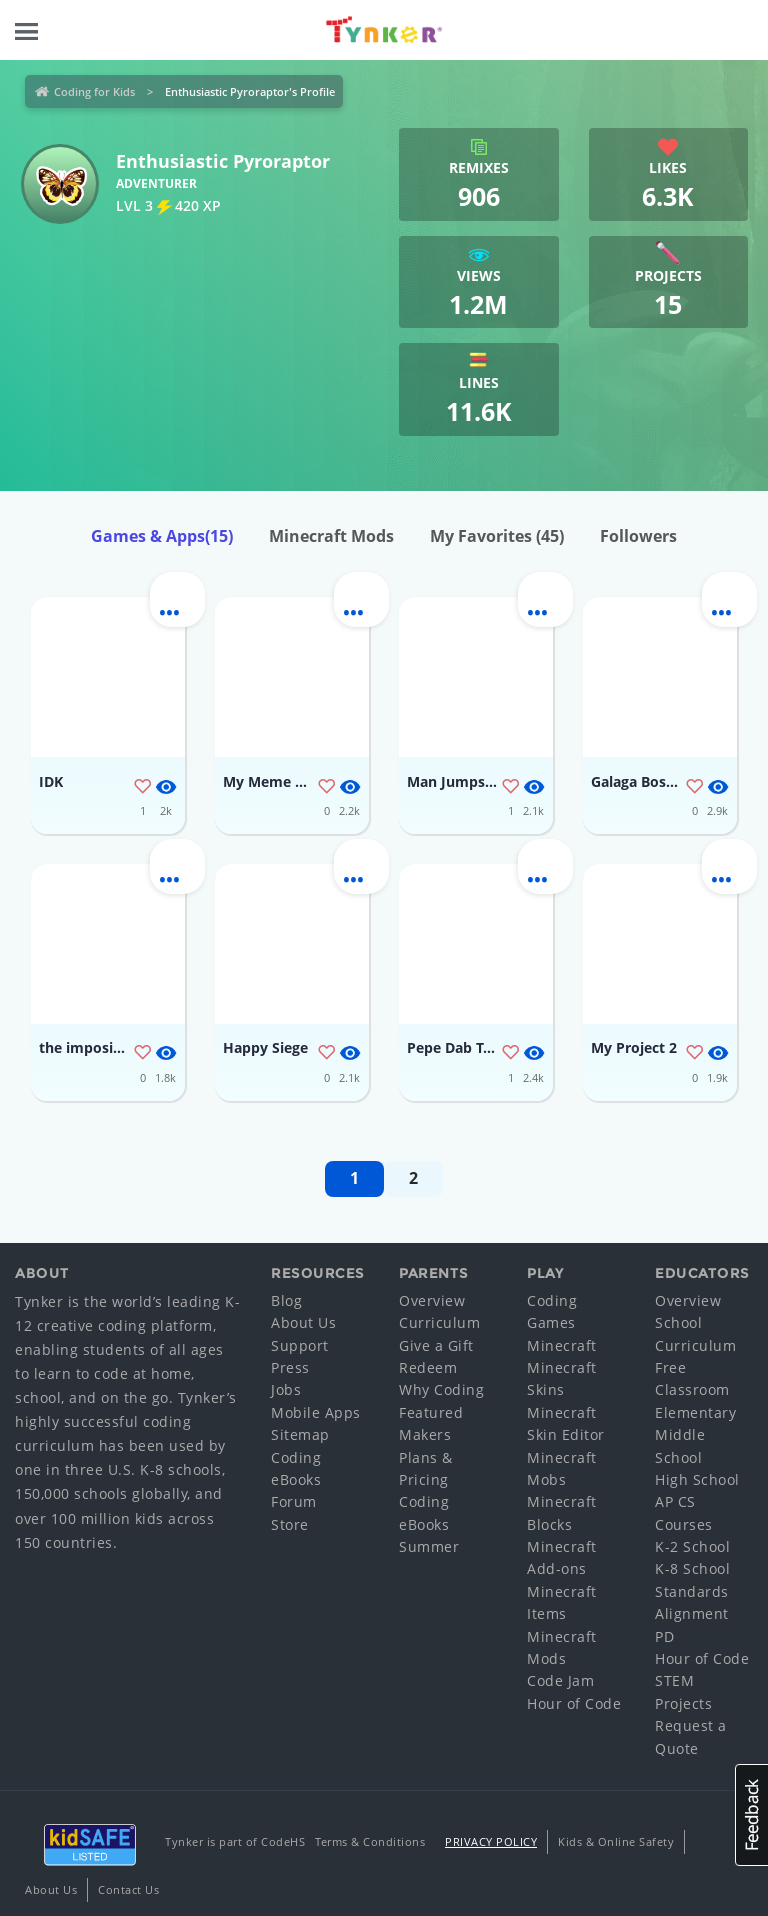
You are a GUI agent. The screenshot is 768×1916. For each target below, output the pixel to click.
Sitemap (300, 1434)
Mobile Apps (316, 1412)
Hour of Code (574, 1703)
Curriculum (439, 1322)
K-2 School (692, 1546)
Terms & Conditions (370, 1841)
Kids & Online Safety (616, 1841)
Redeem (428, 1367)
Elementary (695, 1412)
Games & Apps (162, 536)
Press (290, 1367)
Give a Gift (436, 1345)
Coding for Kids (94, 91)
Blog (286, 1300)
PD (664, 1636)
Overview (432, 1300)
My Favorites (497, 536)
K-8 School (692, 1568)
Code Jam (560, 1680)
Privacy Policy (491, 1841)
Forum (294, 1501)
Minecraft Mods (331, 536)
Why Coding (441, 1389)
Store (290, 1524)
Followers (638, 536)
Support (300, 1345)
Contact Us (128, 1889)
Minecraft (562, 1345)
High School (697, 1479)
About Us (303, 1322)
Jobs (286, 1389)
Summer (429, 1546)
